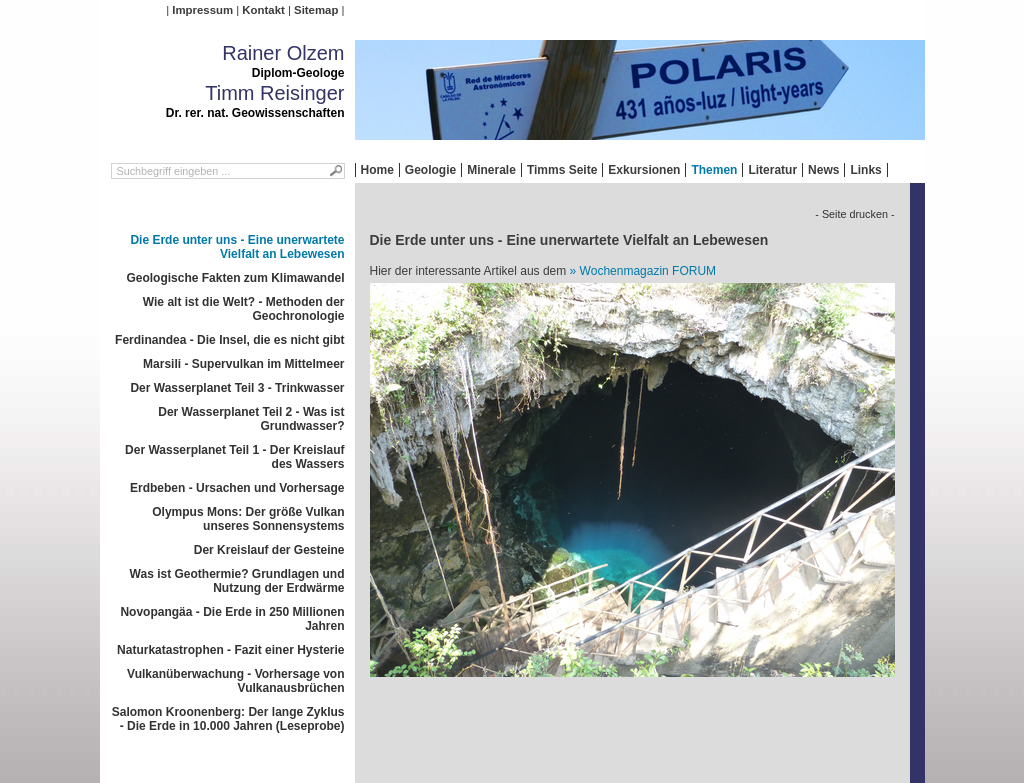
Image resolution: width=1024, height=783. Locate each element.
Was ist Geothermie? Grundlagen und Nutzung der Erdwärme (237, 581)
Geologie (430, 170)
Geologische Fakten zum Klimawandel (235, 278)
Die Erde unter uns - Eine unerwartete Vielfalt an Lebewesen (237, 247)
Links (865, 170)
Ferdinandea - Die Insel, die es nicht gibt (229, 340)
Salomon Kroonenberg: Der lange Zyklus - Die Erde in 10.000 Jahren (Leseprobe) (228, 719)
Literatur (772, 170)
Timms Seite (562, 170)
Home (377, 170)
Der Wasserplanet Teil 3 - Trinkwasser (237, 388)
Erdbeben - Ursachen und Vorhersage (237, 488)
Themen (714, 170)
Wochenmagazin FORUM (648, 271)
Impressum (202, 10)
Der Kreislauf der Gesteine (269, 550)
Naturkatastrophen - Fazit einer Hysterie (230, 650)
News (823, 170)
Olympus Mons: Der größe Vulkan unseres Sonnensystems (248, 519)
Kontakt (263, 10)
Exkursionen (644, 170)
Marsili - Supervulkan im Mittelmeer (243, 364)
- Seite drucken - (854, 214)
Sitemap (316, 10)
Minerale (491, 170)
